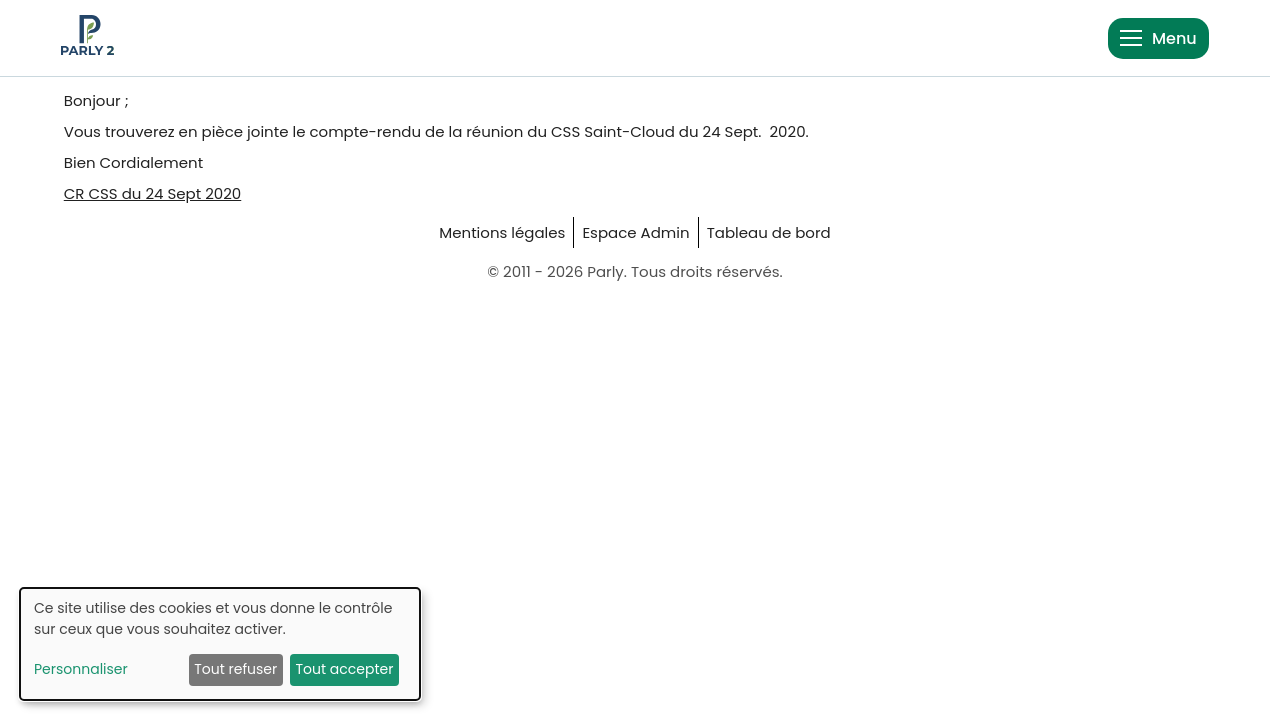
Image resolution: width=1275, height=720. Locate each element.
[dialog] (220, 644)
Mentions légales (502, 232)
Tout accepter (344, 669)
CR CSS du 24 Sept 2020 (153, 193)
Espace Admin (635, 232)
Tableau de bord (769, 232)
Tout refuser (235, 669)
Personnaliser (81, 669)
